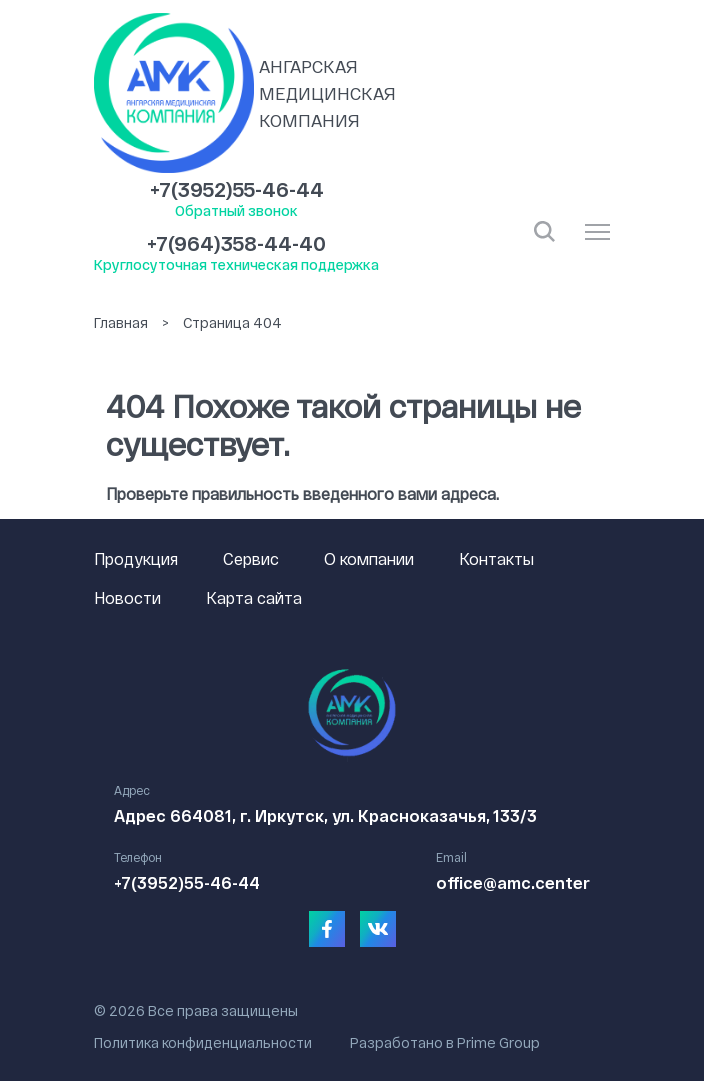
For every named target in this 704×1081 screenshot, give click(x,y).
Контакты (496, 558)
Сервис (251, 558)
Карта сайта (254, 597)
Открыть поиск (544, 232)
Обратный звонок (236, 210)
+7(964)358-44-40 (236, 243)
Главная (121, 322)
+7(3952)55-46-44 (237, 189)
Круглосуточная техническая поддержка (236, 264)
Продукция (136, 558)
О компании (369, 558)
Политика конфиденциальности (203, 1042)
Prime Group (498, 1042)
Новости (127, 597)
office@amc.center (513, 882)
